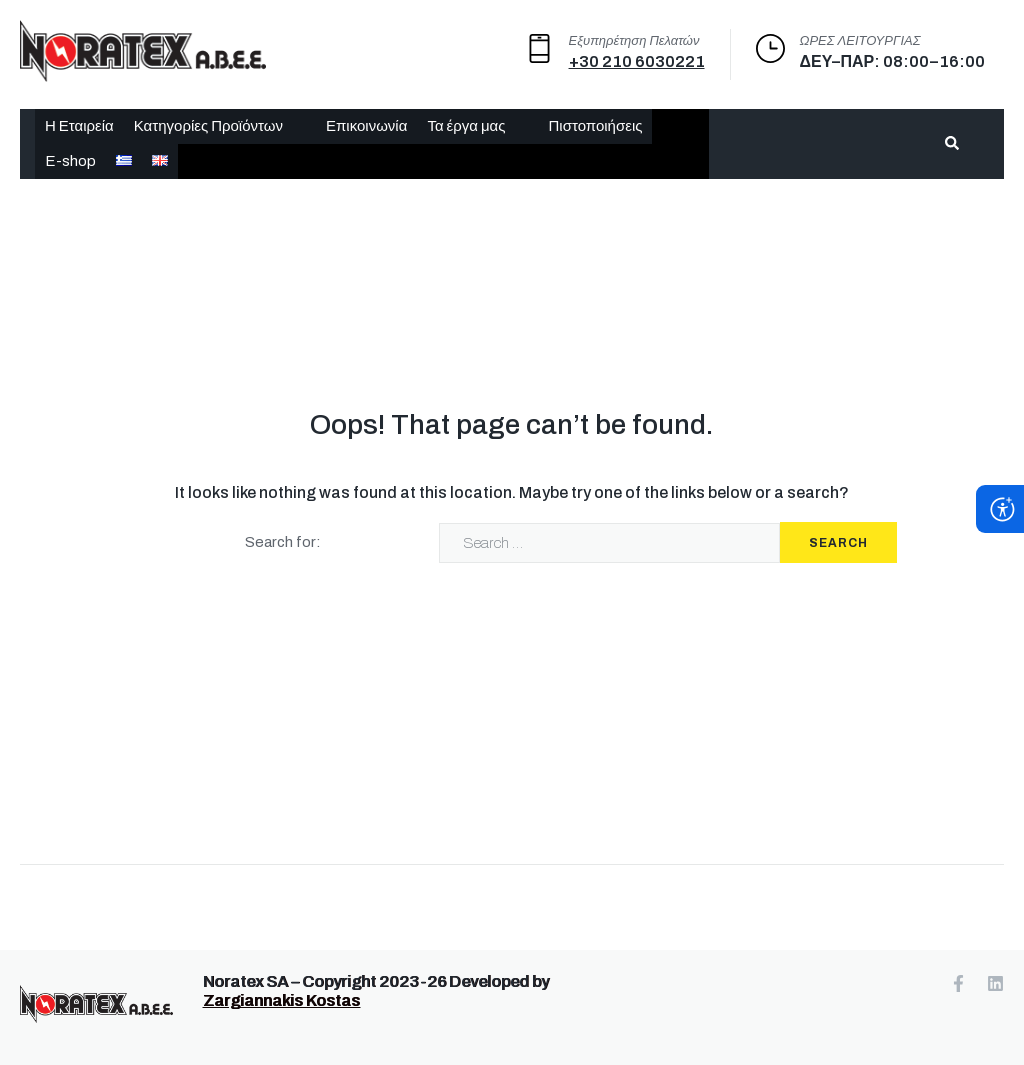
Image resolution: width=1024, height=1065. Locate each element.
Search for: (283, 542)
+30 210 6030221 (637, 61)
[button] (220, 126)
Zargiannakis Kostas (281, 1000)
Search (838, 543)
